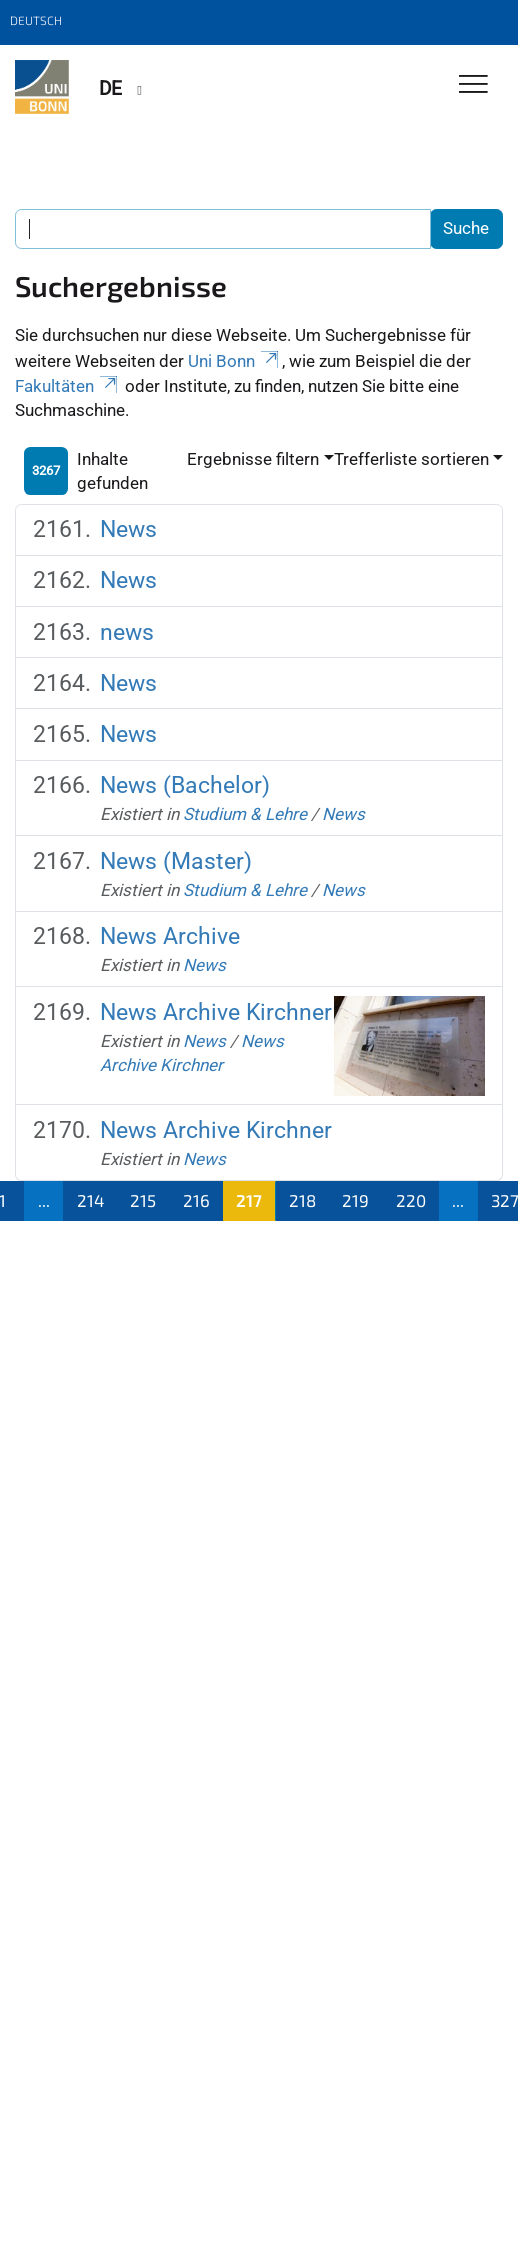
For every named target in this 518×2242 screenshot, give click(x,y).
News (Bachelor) (185, 785)
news (127, 632)
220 (411, 1200)
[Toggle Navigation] (473, 85)
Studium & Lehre (245, 814)
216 (196, 1200)
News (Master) (176, 861)
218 (302, 1200)
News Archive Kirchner (216, 1012)
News (128, 529)
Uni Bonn (235, 361)
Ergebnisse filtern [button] (253, 459)
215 (143, 1200)
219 (355, 1200)
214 (90, 1200)
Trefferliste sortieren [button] (411, 459)
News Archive (170, 936)
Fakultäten (68, 386)
